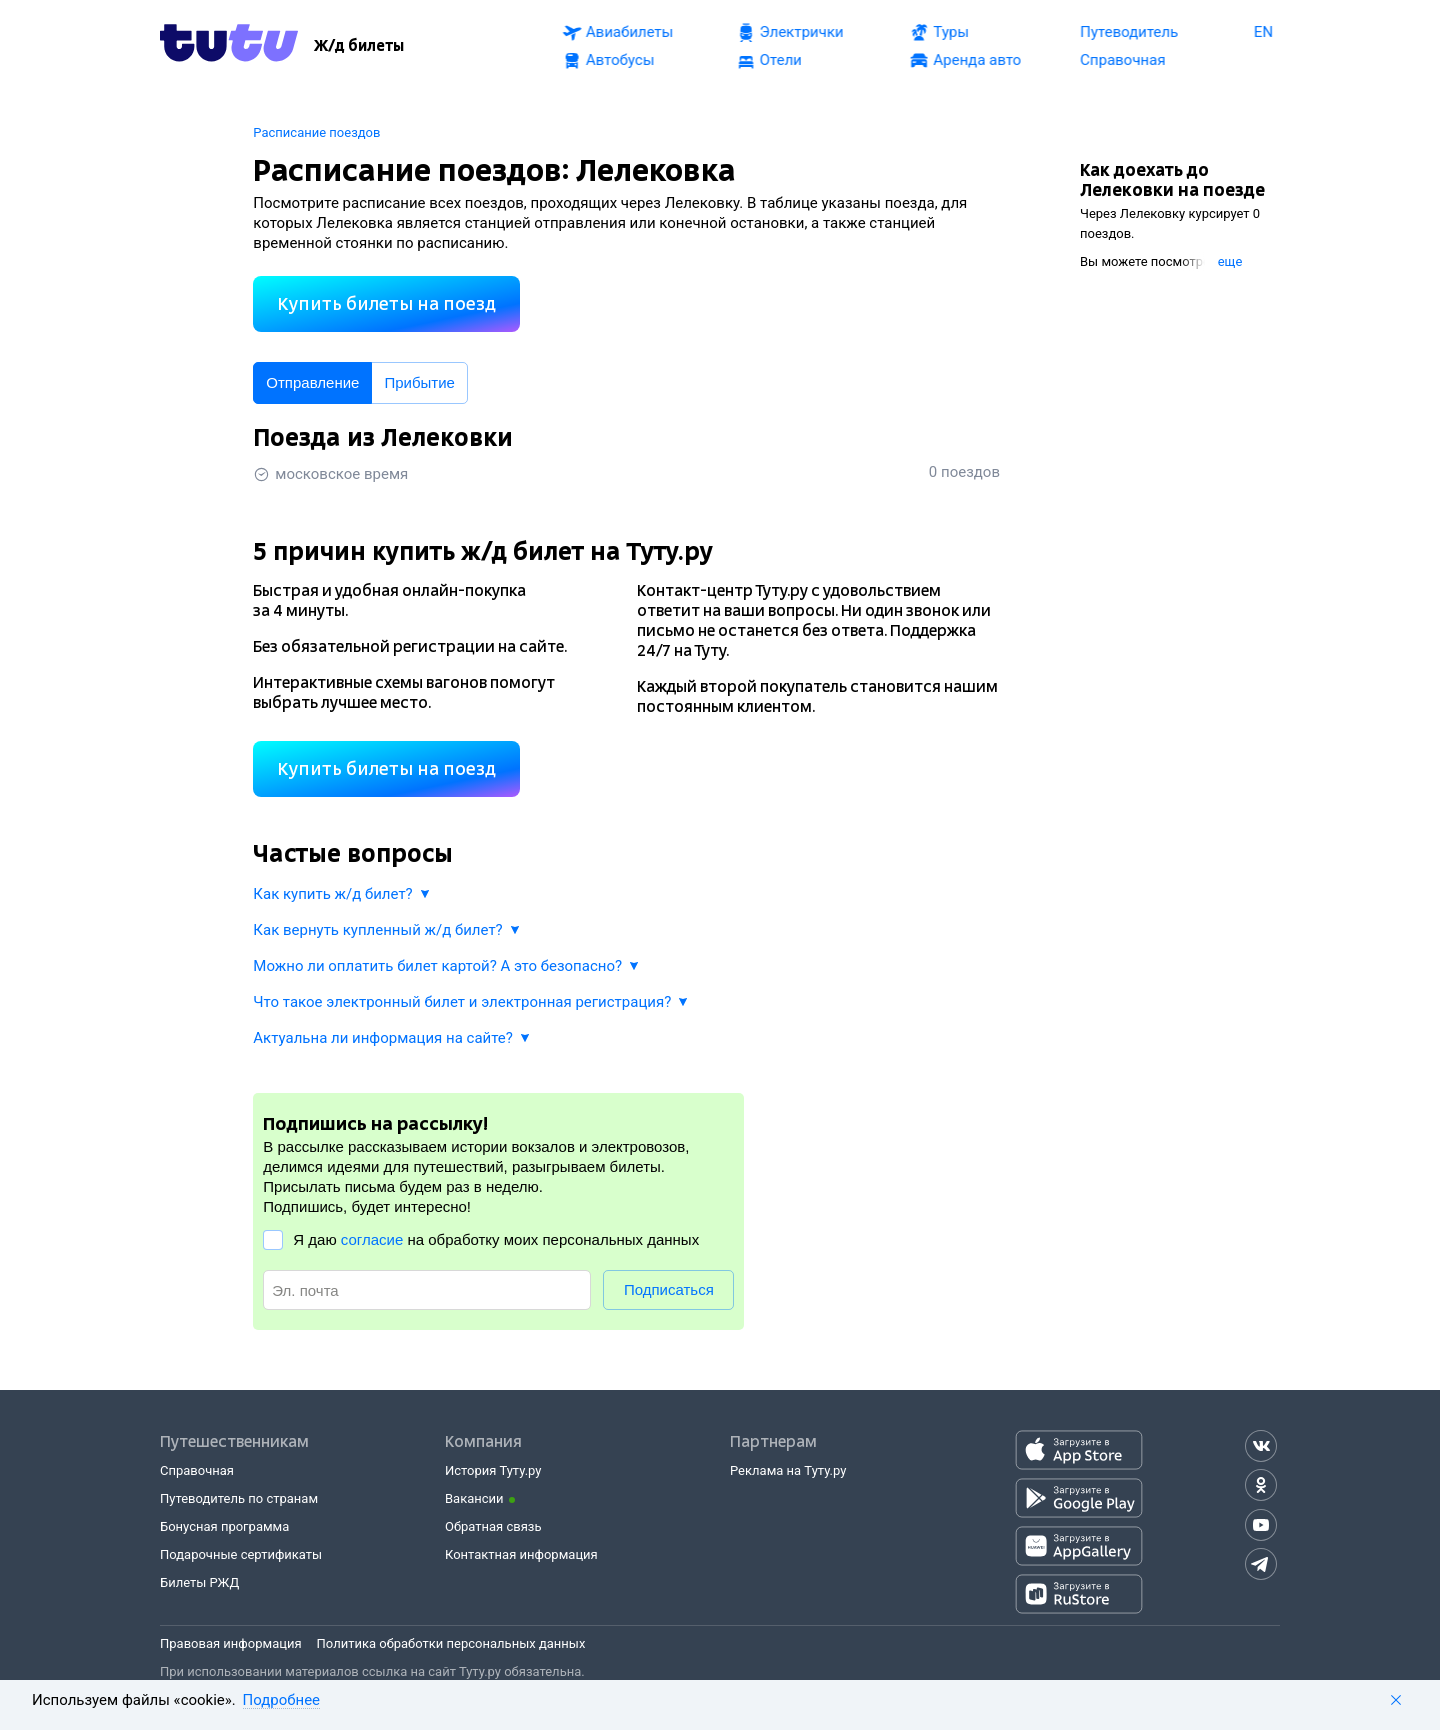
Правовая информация (231, 1643)
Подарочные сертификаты (241, 1554)
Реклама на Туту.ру (788, 1470)
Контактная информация (521, 1554)
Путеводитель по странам (239, 1498)
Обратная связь (493, 1526)
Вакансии (474, 1498)
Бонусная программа (224, 1526)
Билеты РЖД (199, 1582)
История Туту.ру (493, 1470)
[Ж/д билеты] (359, 46)
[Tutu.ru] (229, 46)
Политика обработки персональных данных (451, 1643)
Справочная (197, 1470)
